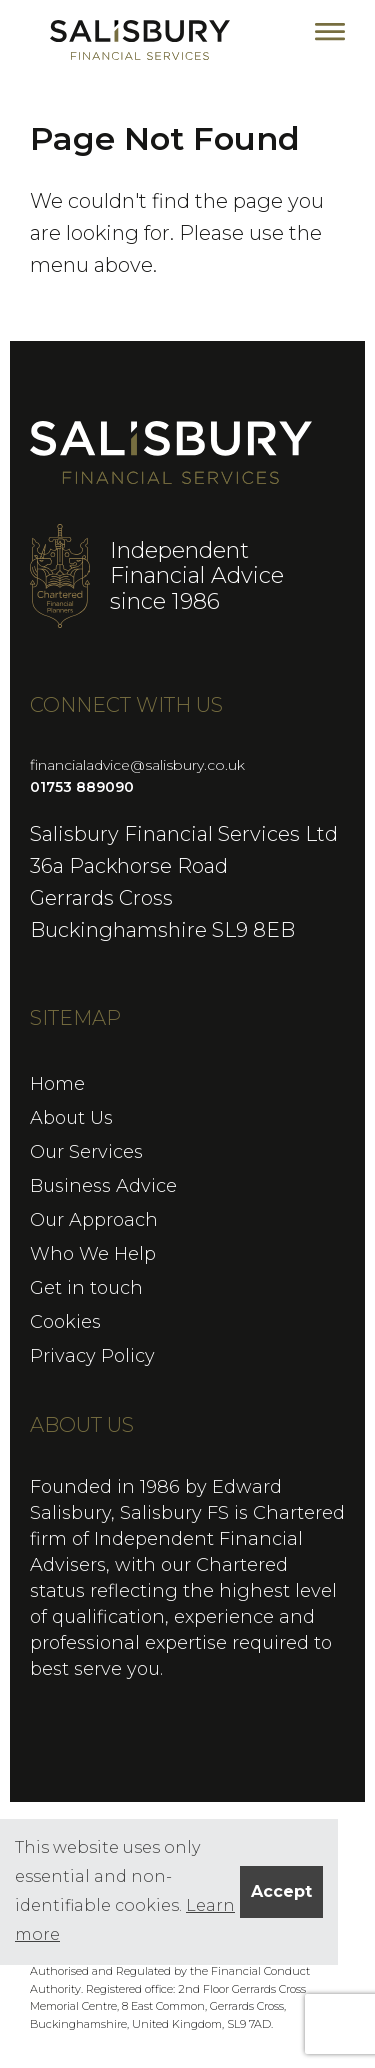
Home (57, 1084)
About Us (71, 1118)
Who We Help (93, 1254)
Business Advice (103, 1186)
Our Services (86, 1152)
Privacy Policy (92, 1356)
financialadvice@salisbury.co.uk (137, 765)
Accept (281, 1891)
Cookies (65, 1322)
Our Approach (94, 1220)
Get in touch (86, 1288)
